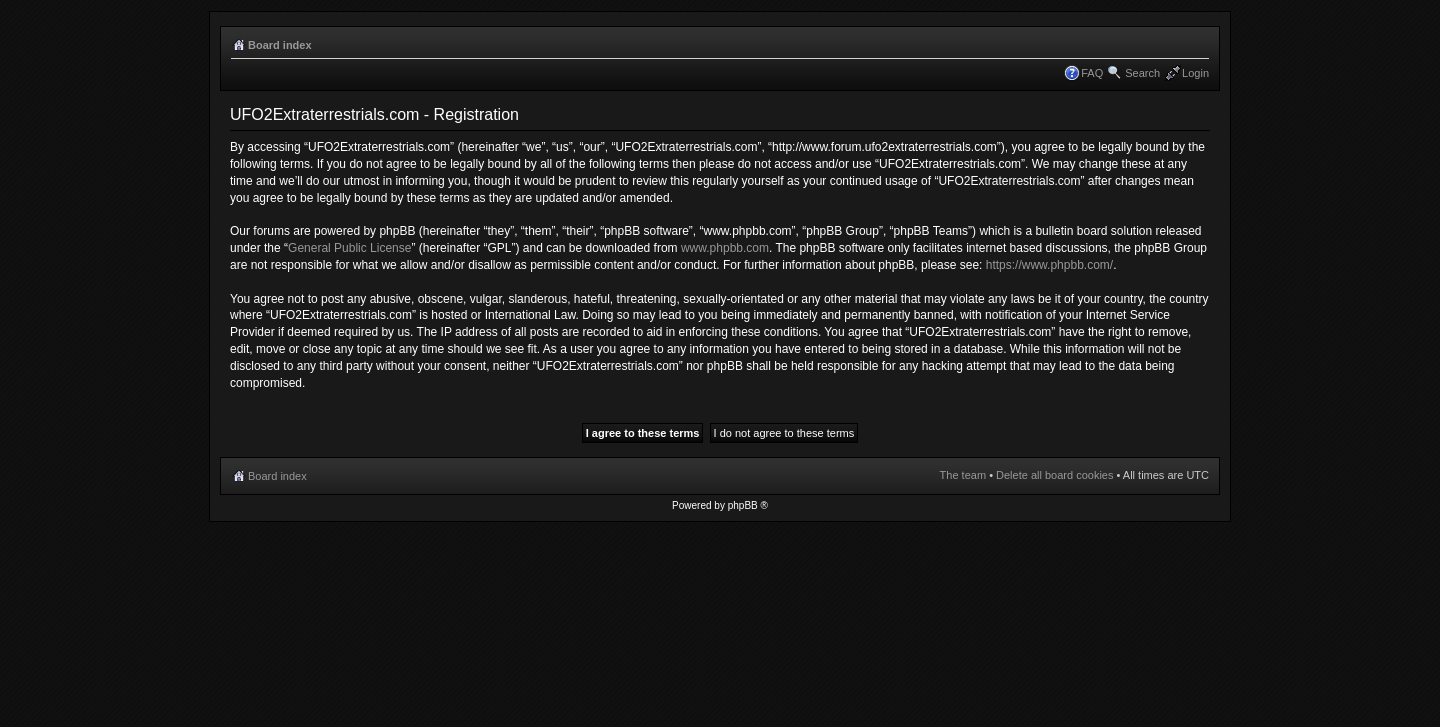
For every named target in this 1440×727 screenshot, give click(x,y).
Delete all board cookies (1054, 475)
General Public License (349, 248)
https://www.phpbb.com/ (1049, 265)
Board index (280, 45)
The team (963, 475)
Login (1195, 73)
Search (1142, 73)
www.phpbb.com (725, 248)
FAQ (1092, 73)
